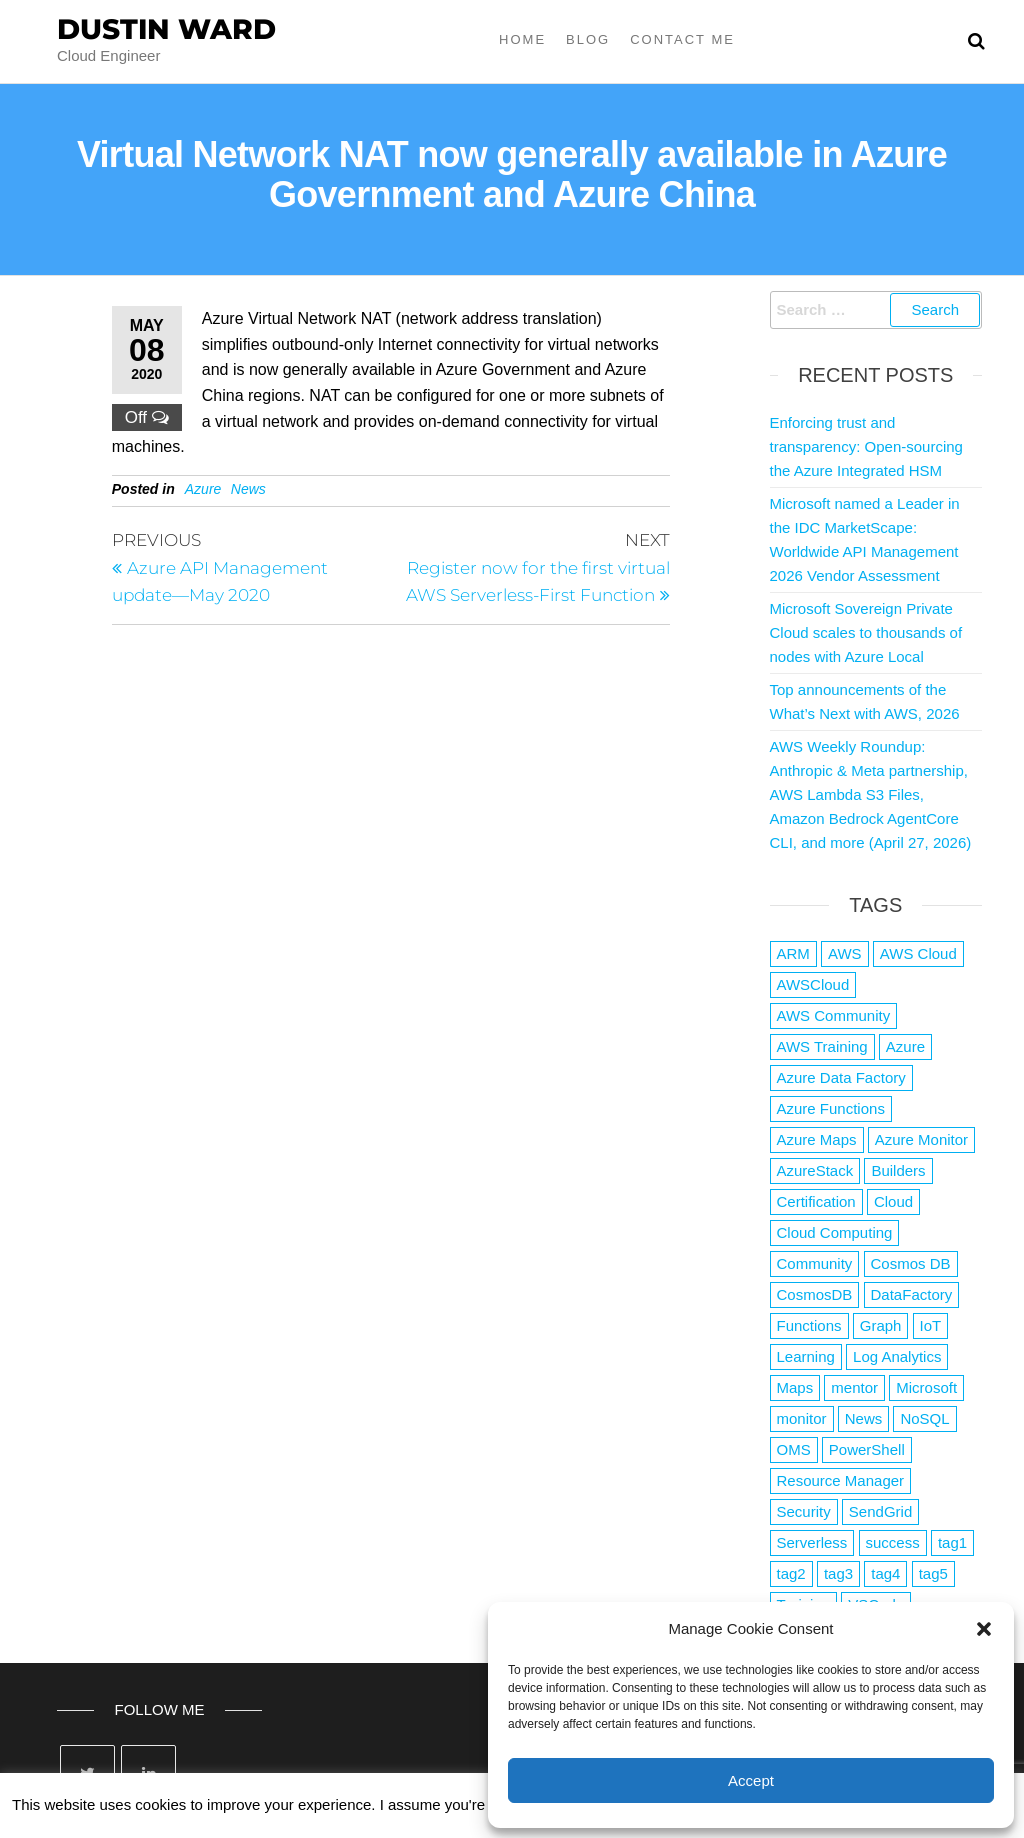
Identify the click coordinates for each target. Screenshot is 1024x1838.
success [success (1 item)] (893, 1542)
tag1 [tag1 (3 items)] (952, 1542)
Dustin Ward (166, 29)
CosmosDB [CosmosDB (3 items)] (815, 1294)
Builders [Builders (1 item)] (898, 1170)
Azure (203, 489)
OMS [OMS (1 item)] (794, 1449)
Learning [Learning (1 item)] (806, 1356)
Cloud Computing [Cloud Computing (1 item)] (835, 1232)
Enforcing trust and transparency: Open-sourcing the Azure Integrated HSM (866, 446)
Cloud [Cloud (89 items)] (893, 1201)
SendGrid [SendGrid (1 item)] (880, 1511)
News (248, 489)
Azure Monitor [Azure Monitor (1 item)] (921, 1139)
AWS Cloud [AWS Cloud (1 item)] (918, 953)
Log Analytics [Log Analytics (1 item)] (897, 1356)
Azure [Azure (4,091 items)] (905, 1046)
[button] (984, 1629)
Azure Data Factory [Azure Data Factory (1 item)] (841, 1077)
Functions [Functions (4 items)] (809, 1325)
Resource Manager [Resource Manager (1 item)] (841, 1480)
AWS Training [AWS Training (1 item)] (822, 1046)
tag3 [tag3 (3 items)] (838, 1573)
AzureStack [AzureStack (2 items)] (815, 1170)
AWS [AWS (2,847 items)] (845, 953)
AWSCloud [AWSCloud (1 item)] (813, 984)
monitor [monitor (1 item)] (802, 1418)
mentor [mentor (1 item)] (854, 1387)
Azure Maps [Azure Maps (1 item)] (817, 1139)
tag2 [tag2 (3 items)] (791, 1573)
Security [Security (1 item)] (804, 1511)
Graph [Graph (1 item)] (881, 1325)
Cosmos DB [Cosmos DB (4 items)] (911, 1263)
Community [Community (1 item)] (815, 1263)
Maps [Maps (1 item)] (795, 1387)
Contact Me (682, 39)
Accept (751, 1780)
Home (522, 39)
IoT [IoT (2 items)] (931, 1325)
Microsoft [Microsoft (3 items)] (926, 1387)
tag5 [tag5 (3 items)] (933, 1573)
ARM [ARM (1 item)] (793, 953)
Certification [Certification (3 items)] (816, 1201)
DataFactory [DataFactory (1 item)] (912, 1294)
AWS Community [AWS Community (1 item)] (834, 1015)
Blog (588, 39)
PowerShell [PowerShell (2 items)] (867, 1449)
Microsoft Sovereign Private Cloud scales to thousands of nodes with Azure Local (866, 632)
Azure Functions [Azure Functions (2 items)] (831, 1108)
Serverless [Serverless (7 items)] (812, 1542)
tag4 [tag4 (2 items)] (885, 1573)
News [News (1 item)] (864, 1418)
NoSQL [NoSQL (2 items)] (924, 1418)
